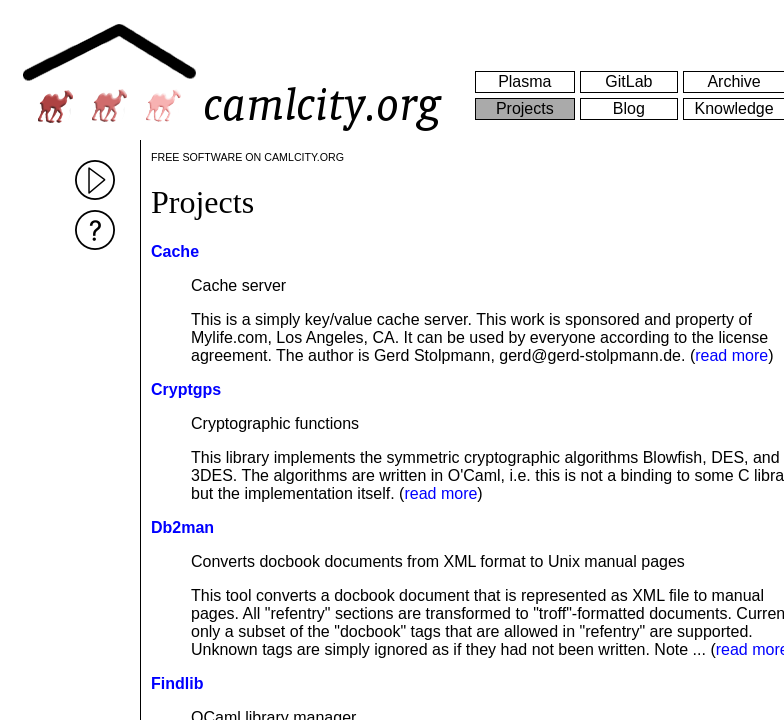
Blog (629, 108)
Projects (525, 108)
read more (731, 355)
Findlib (177, 683)
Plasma (524, 81)
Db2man (182, 527)
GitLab (628, 81)
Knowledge (733, 108)
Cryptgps (186, 389)
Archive (733, 81)
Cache (175, 251)
